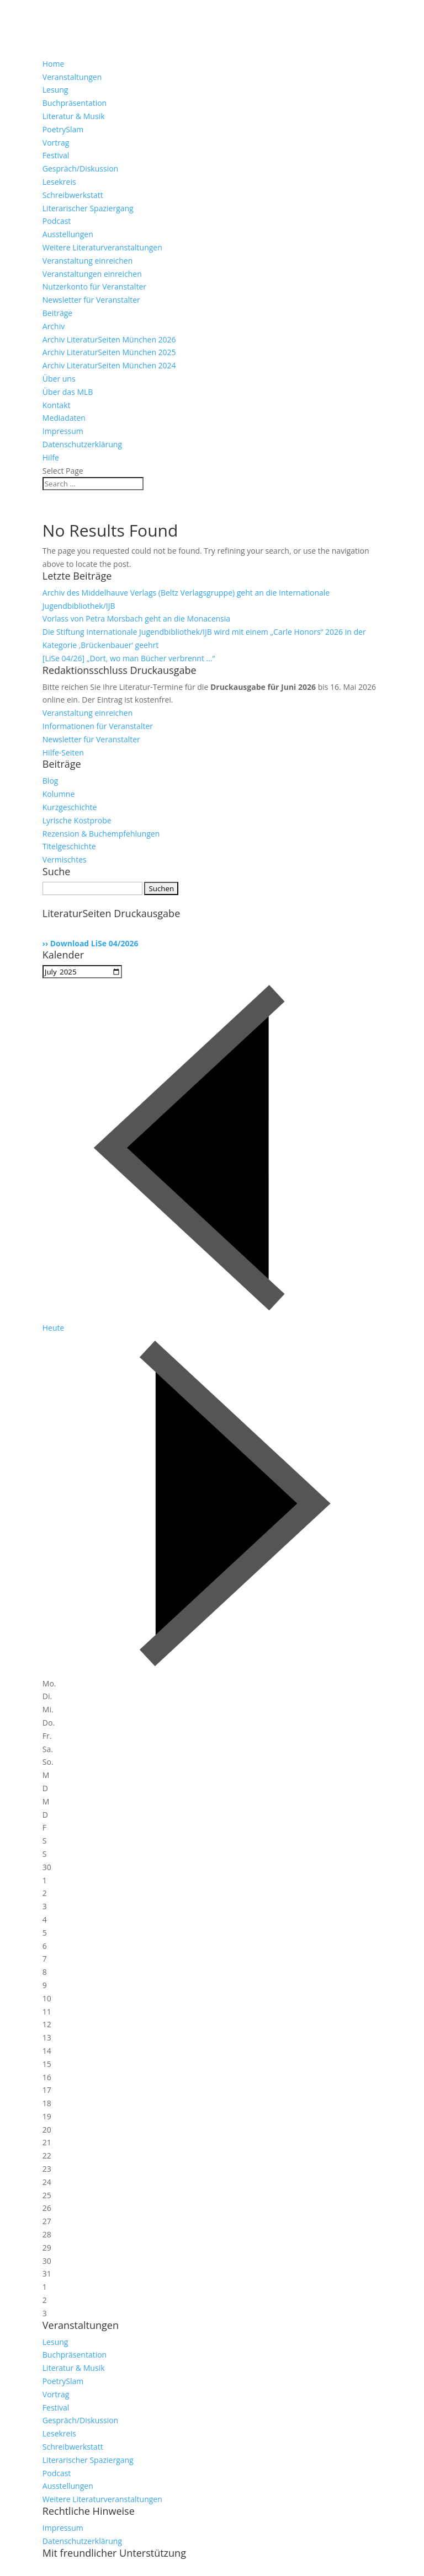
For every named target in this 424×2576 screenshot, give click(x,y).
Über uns (59, 378)
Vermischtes (65, 859)
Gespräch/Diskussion (80, 168)
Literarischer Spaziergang (88, 208)
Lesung (55, 89)
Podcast (57, 221)
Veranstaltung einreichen (88, 260)
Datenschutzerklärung (82, 444)
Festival (56, 155)
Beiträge (57, 313)
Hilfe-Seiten (63, 752)
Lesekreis (59, 181)
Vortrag (56, 142)
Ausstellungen (68, 234)
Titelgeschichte (69, 846)
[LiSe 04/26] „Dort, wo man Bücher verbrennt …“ (129, 658)
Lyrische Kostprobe (77, 820)
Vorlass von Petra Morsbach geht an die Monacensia (136, 618)
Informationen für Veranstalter (98, 726)
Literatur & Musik (74, 116)
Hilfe (51, 457)
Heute (54, 1327)
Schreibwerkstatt (73, 195)
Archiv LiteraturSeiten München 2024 (109, 365)
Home (54, 63)
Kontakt (57, 405)
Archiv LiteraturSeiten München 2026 (109, 339)
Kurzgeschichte (70, 807)
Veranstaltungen (72, 77)
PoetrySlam (63, 129)
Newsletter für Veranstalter (91, 299)
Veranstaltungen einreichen (92, 274)
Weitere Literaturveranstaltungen (102, 247)
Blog (51, 780)
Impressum (63, 431)
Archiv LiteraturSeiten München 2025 (109, 352)
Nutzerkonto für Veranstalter (94, 286)
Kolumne (59, 794)
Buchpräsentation (75, 103)
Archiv (54, 326)
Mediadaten (64, 418)
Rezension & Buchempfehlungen (101, 833)
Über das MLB (68, 392)
